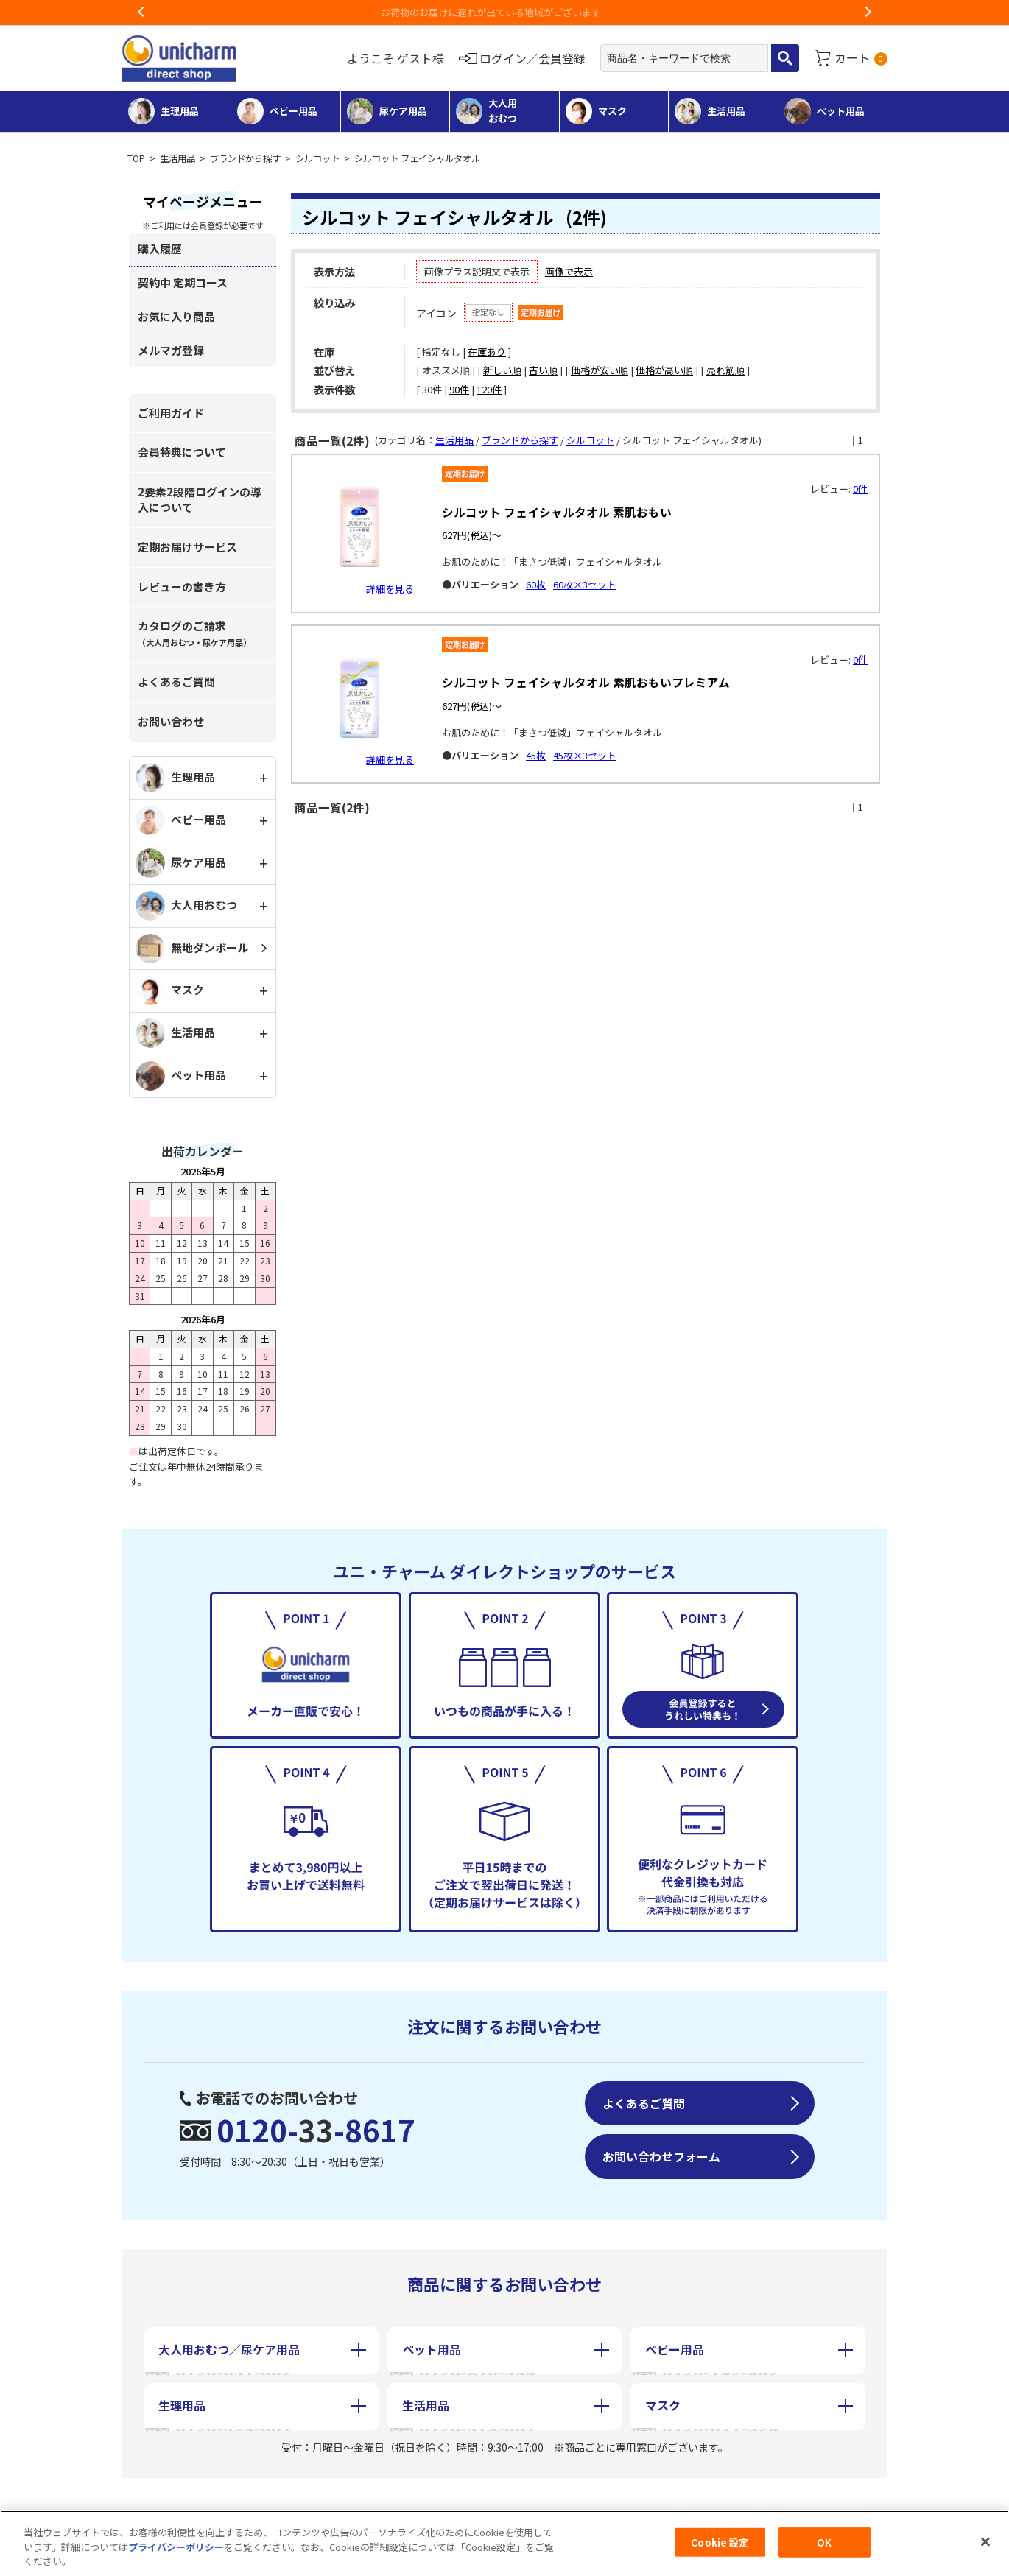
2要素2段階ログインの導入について (199, 499)
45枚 (536, 755)
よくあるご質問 (176, 681)
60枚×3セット (584, 584)
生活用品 (177, 158)
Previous (141, 12)
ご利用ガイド (171, 412)
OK (824, 2544)
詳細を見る (390, 589)
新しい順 (502, 370)
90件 (459, 389)
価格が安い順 (599, 370)
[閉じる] (985, 2543)
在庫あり (487, 352)
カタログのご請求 (194, 633)
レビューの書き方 (182, 586)
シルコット (317, 158)
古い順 (543, 370)
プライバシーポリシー (176, 2549)
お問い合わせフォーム (661, 2156)
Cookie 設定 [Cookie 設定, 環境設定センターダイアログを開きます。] (719, 2544)
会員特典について (182, 452)
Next (868, 12)
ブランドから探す (245, 158)
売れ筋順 (725, 370)
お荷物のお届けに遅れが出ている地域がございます (505, 12)
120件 (489, 389)
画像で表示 (569, 271)
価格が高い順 (664, 370)
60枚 (536, 584)
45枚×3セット (584, 755)
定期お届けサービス (187, 547)
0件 (860, 489)
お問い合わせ (171, 721)
